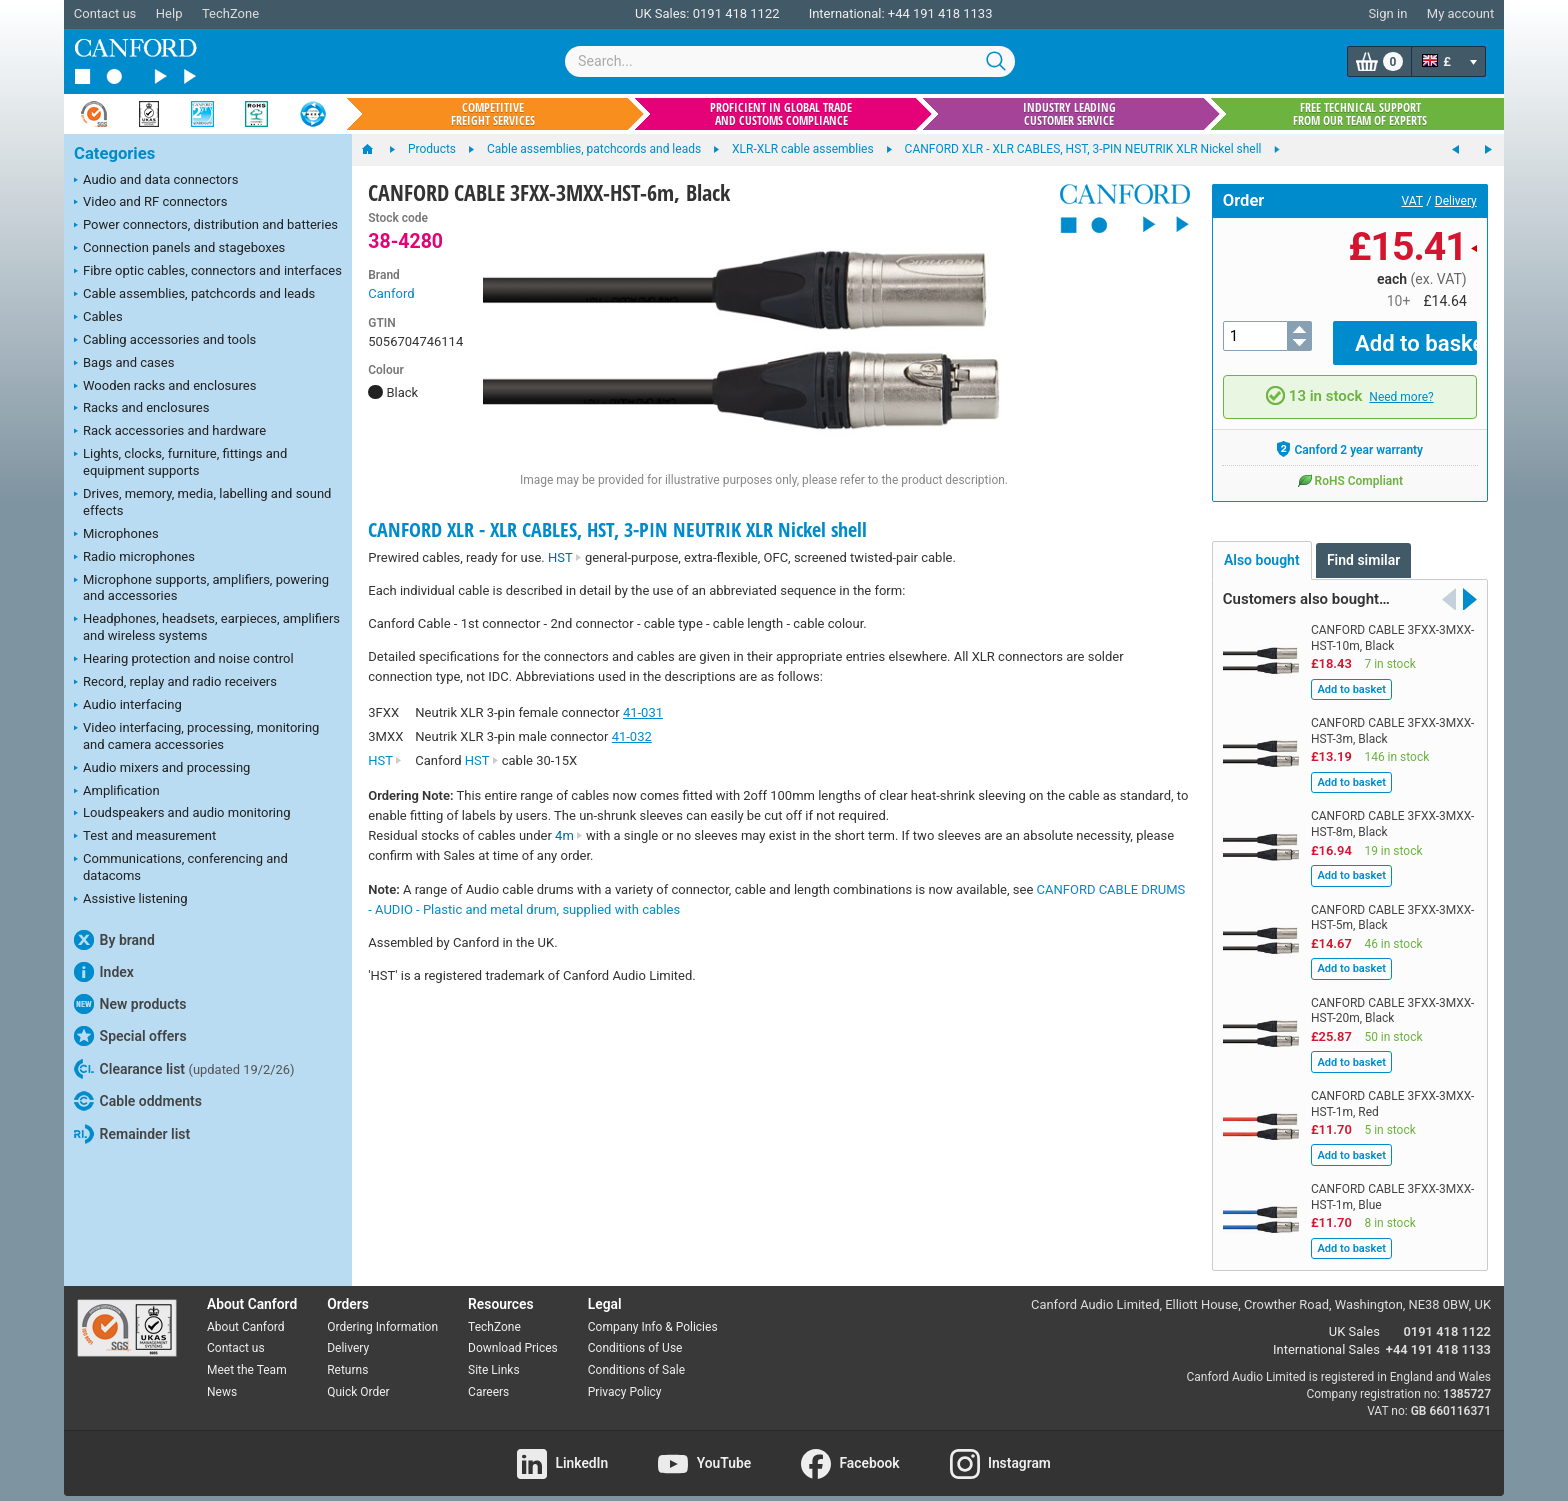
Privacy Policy (625, 1378)
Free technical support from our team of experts (1360, 114)
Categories (114, 153)
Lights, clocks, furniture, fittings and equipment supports (180, 462)
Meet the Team (247, 1356)
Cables (98, 318)
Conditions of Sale (636, 1356)
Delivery (1456, 201)
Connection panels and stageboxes (179, 249)
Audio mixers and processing (162, 769)
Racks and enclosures (141, 409)
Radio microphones (134, 558)
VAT (1412, 201)
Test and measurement (145, 837)
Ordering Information (382, 1312)
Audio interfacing (128, 706)
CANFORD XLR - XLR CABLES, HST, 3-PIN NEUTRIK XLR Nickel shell (617, 529)
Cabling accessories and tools (165, 341)
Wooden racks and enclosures (165, 387)
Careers (488, 1378)
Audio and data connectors (156, 181)
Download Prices (513, 1334)
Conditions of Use (635, 1334)
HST (565, 557)
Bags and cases (124, 364)
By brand (114, 940)
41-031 (643, 712)
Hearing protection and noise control (184, 660)
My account (1460, 13)
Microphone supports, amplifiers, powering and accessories (201, 588)
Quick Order (358, 1378)
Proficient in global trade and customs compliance (781, 114)
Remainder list (132, 1134)
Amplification (117, 792)
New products (130, 1004)
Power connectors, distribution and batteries (206, 226)
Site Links (494, 1356)
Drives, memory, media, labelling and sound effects (202, 502)
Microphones (116, 535)
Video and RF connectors (150, 203)
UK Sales (1354, 1317)
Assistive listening (131, 900)
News (222, 1378)
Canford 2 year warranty (1349, 434)
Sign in (1387, 13)
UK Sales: (662, 13)
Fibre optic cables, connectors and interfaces (208, 272)
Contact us (105, 13)
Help (169, 13)
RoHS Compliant (1350, 465)
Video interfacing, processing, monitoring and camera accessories (196, 736)
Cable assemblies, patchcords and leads (194, 295)
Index (104, 972)
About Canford (246, 1312)
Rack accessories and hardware (170, 432)
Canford (391, 293)
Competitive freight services (493, 114)
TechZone (230, 13)
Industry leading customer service (1069, 114)
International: (847, 13)
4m (569, 835)
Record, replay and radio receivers (175, 683)
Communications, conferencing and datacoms (181, 867)
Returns (347, 1356)
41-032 (632, 736)
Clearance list (184, 1069)
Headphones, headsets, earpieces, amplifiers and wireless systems (207, 627)
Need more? (1401, 383)
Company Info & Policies (653, 1312)
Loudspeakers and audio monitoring (182, 814)
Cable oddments (138, 1101)
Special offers (130, 1036)
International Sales (1326, 1335)
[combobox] (790, 61)
